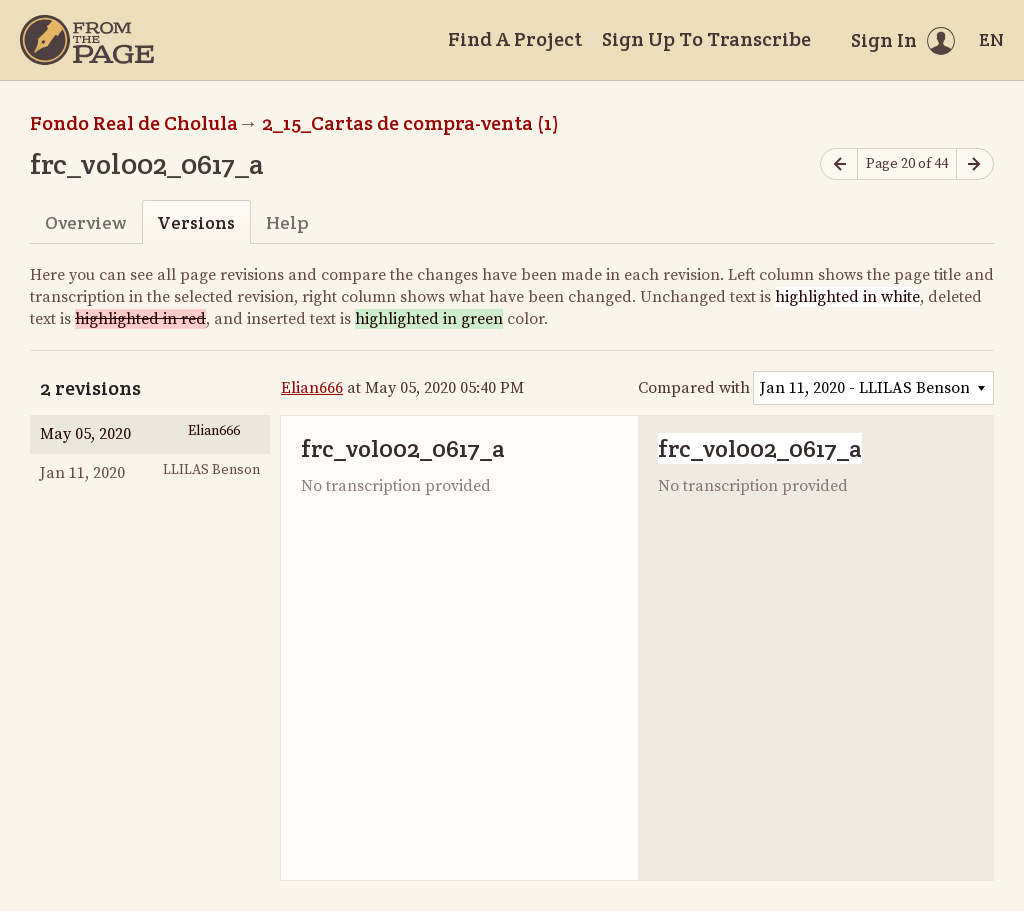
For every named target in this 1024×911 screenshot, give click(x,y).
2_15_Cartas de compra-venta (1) (410, 123)
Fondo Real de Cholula (134, 123)
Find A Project (515, 39)
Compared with (694, 388)
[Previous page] (839, 164)
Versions (196, 222)
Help (287, 222)
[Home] (87, 40)
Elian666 (312, 388)
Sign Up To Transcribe (706, 39)
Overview (85, 222)
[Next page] (975, 164)
